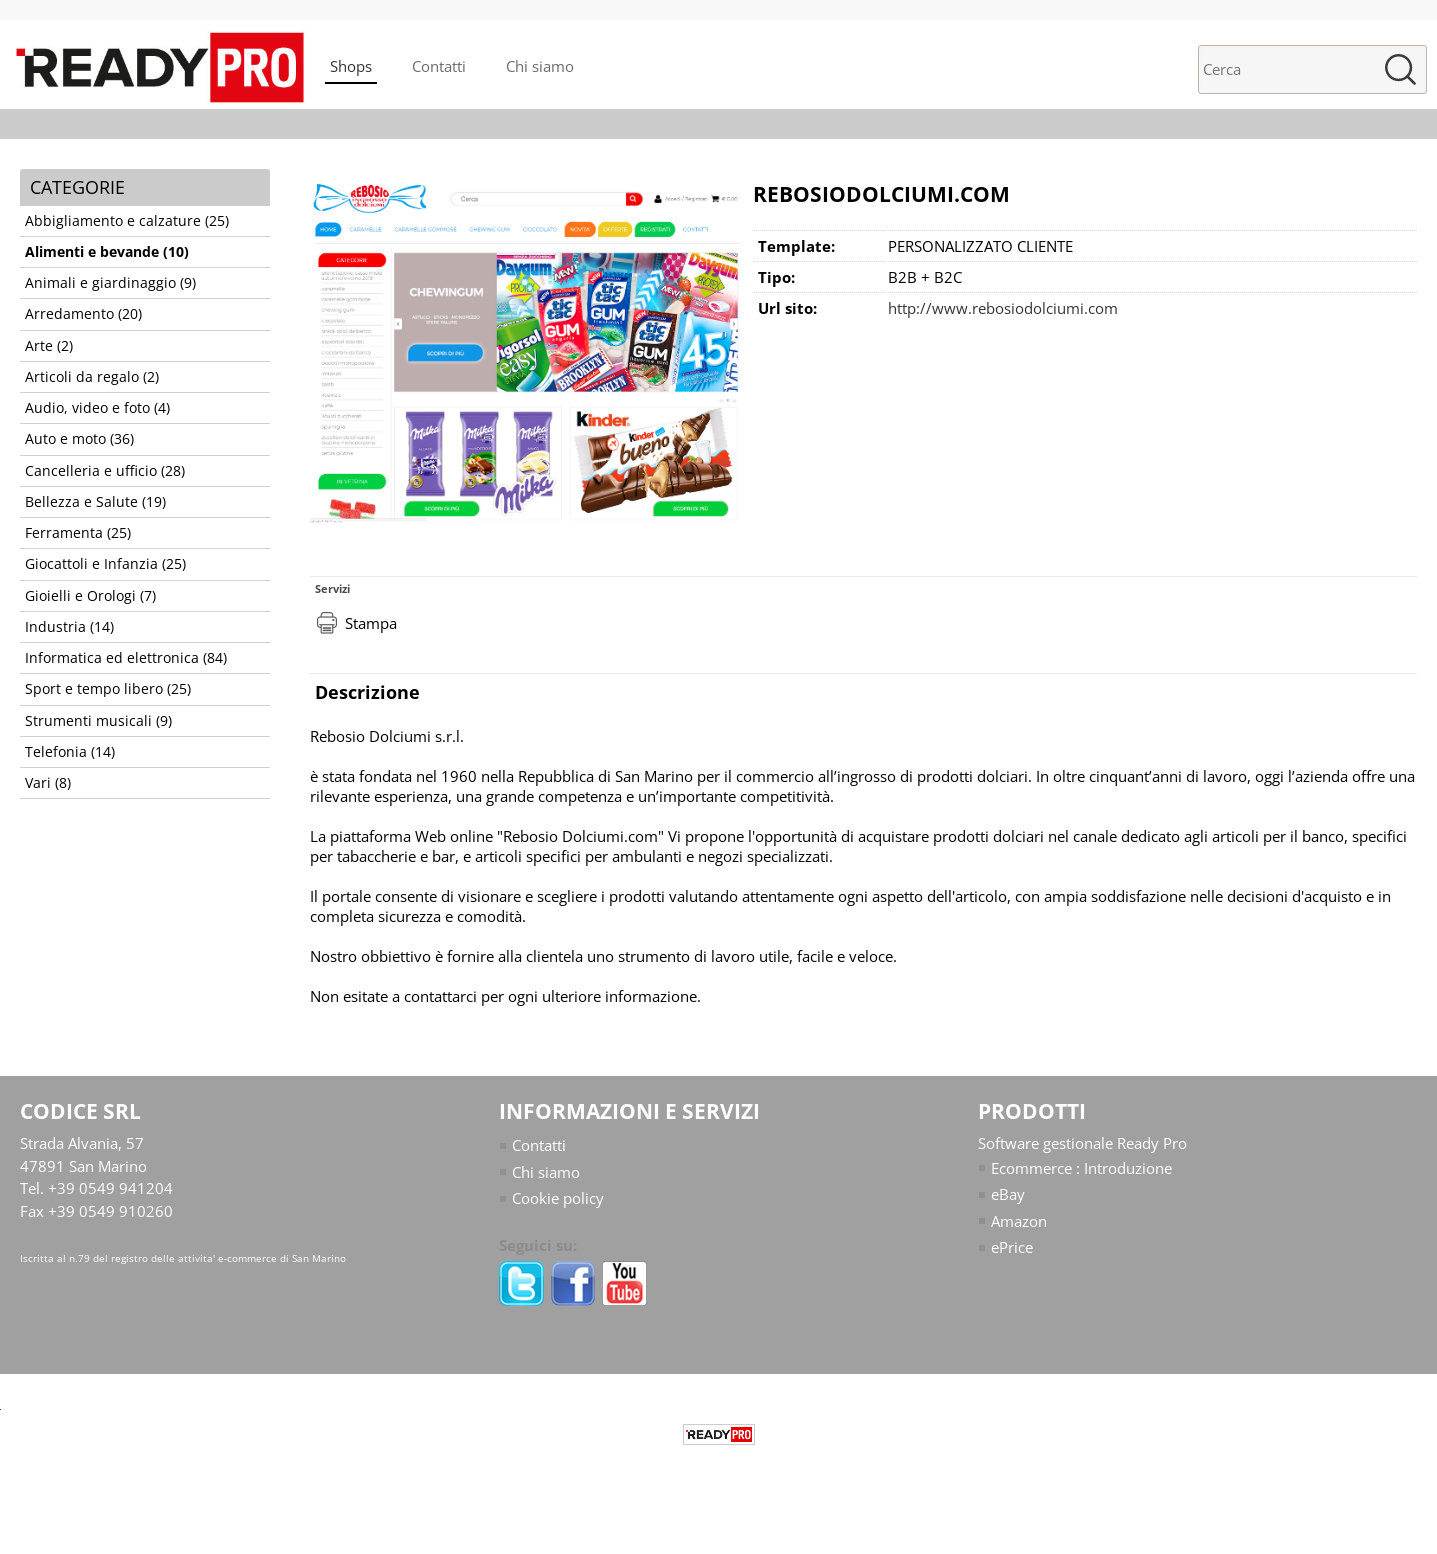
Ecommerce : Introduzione (1081, 1168)
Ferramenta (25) (78, 533)
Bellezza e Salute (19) (95, 502)
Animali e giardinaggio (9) (110, 283)
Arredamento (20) (83, 314)
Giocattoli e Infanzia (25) (105, 564)
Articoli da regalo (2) (92, 377)
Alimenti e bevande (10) (107, 252)
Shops (351, 66)
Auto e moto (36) (79, 439)
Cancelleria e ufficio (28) (105, 471)
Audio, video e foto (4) (97, 408)
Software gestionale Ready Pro (1082, 1143)
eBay (1008, 1194)
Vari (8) (48, 783)
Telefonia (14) (70, 752)
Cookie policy (558, 1198)
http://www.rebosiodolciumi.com (1003, 308)
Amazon (1019, 1221)
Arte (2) (49, 346)
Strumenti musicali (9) (98, 721)
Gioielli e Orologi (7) (90, 596)
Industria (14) (69, 627)
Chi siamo (540, 66)
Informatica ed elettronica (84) (126, 658)
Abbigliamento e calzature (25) (127, 221)
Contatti (439, 66)
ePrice (1012, 1247)
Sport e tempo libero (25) (108, 689)
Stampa (371, 623)
